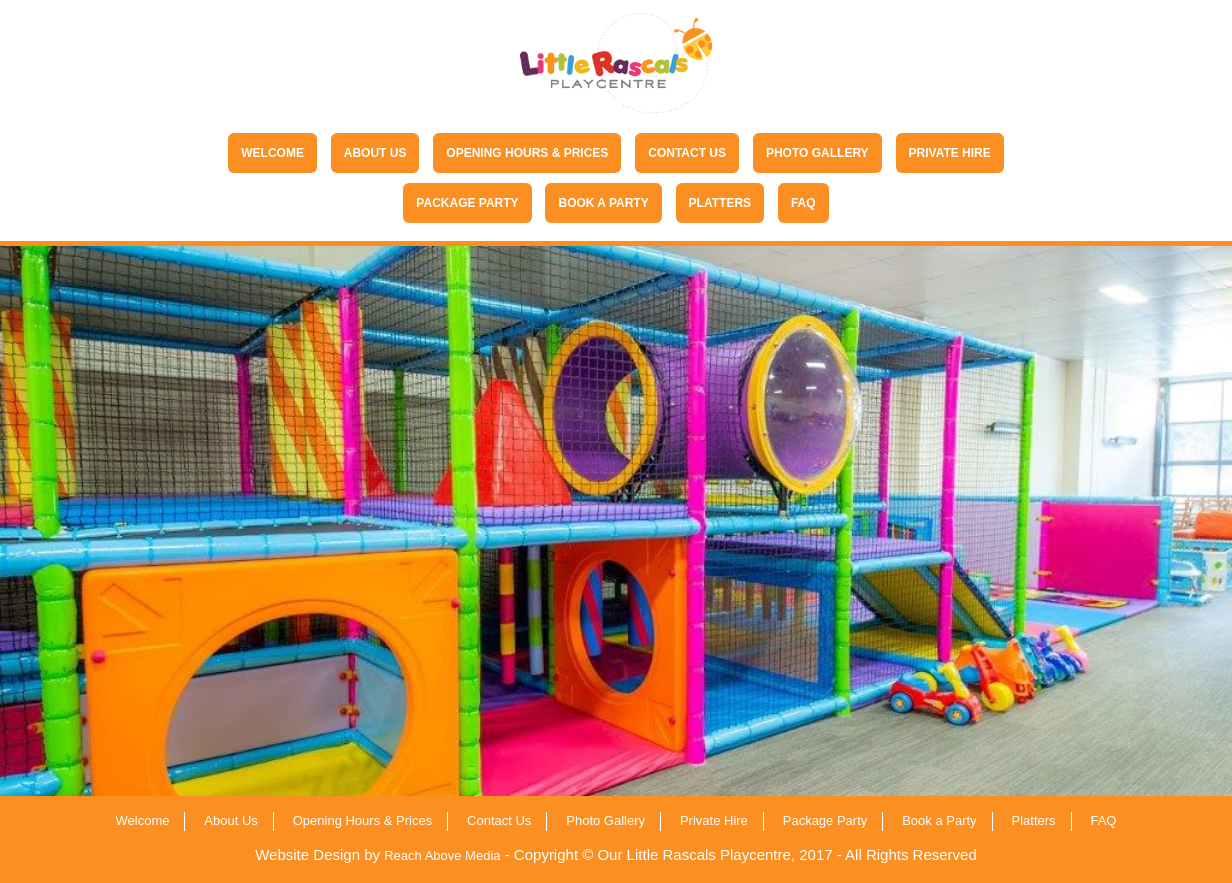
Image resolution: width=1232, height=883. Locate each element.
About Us (375, 153)
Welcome (272, 153)
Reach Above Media (442, 855)
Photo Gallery (817, 153)
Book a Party (603, 203)
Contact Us (687, 153)
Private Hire (950, 153)
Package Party (467, 203)
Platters (720, 203)
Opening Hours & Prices (527, 153)
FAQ (803, 203)
